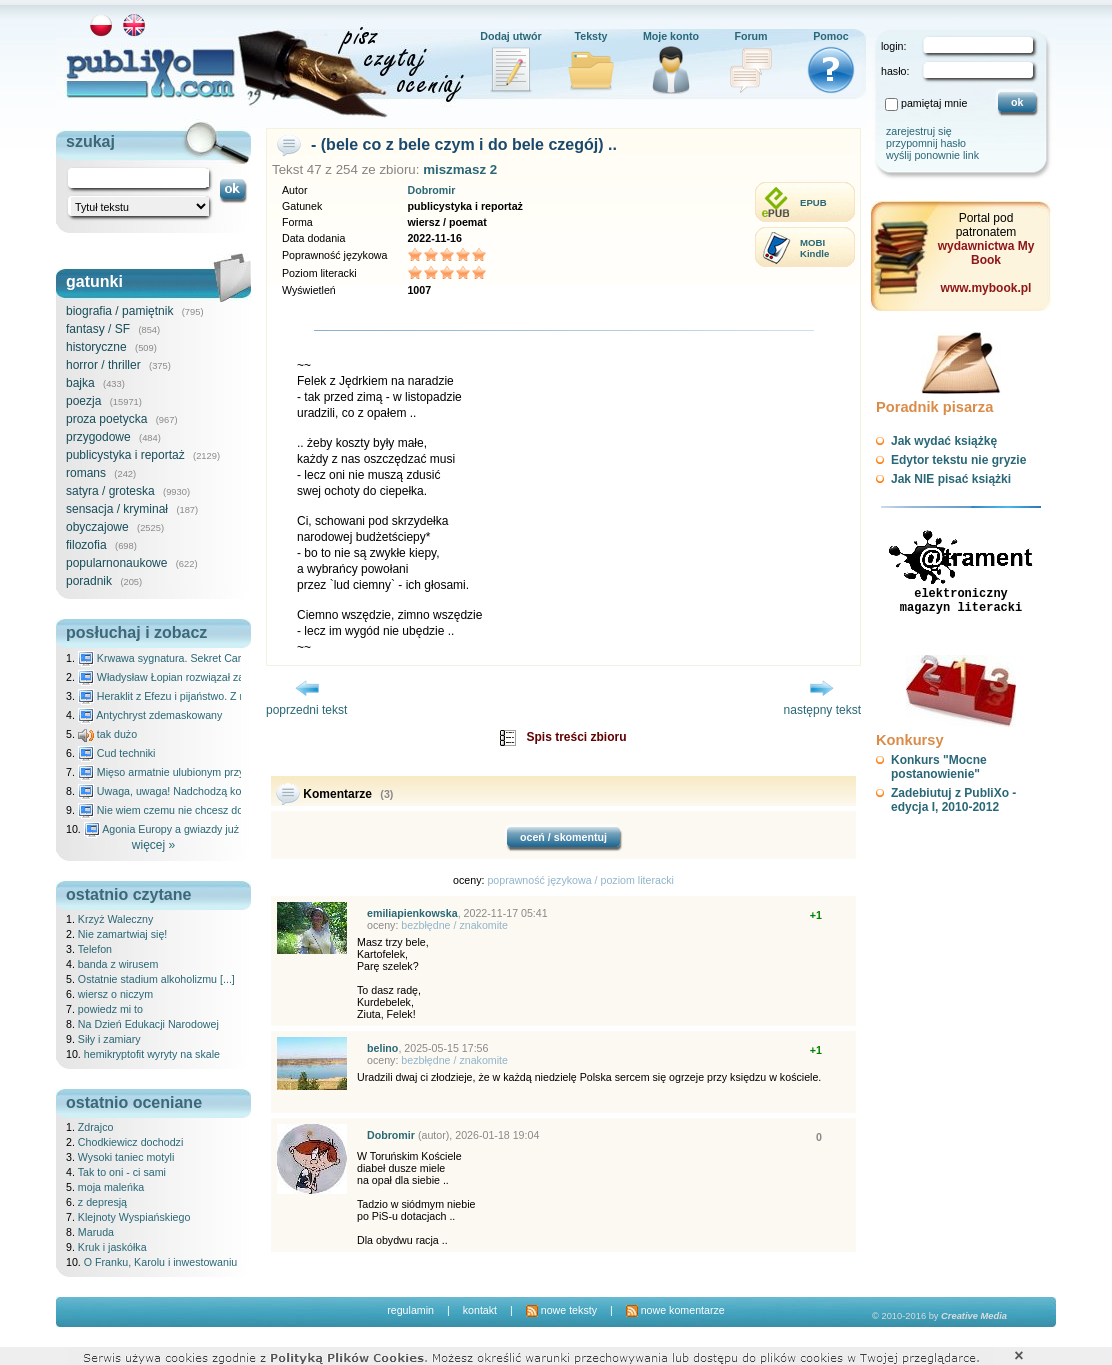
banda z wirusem (118, 964)
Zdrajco (96, 1127)
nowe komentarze (675, 1310)
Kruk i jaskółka (112, 1247)
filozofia (86, 545)
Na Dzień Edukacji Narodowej (148, 1024)
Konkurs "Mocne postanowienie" (939, 767)
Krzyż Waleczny (115, 919)
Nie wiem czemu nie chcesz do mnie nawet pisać (203, 810)
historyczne (96, 347)
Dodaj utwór (511, 36)
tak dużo (107, 734)
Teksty (591, 36)
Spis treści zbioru (576, 737)
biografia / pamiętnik (119, 311)
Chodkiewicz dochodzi (130, 1142)
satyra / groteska (110, 491)
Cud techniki (117, 753)
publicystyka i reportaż (125, 455)
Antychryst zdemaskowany (150, 715)
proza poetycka (106, 419)
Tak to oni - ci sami (122, 1172)
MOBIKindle (814, 248)
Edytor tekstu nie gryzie (958, 460)
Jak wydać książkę (944, 441)
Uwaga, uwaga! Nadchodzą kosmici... (176, 791)
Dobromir (431, 190)
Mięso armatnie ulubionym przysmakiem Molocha (204, 772)
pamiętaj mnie (934, 103)
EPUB (813, 202)
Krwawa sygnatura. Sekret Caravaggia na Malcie (202, 658)
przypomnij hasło (926, 143)
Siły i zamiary (109, 1039)
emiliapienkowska (412, 913)
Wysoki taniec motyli (126, 1157)
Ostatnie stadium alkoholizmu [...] (156, 979)
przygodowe (98, 437)
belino (382, 1048)
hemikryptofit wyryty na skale (152, 1054)
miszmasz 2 (460, 169)
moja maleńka (111, 1187)
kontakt (480, 1310)
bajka (80, 383)
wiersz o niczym (115, 994)
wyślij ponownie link (932, 155)
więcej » (153, 845)
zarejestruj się (919, 131)
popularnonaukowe (116, 563)
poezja (83, 401)
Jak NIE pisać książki (951, 479)
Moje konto (671, 36)
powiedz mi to (110, 1009)
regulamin (410, 1310)
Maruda (96, 1232)
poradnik (89, 581)
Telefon (95, 949)
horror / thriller (103, 365)
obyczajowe (97, 527)
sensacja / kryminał (117, 509)
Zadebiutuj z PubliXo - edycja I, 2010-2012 (953, 800)
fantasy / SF (98, 329)
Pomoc (831, 36)
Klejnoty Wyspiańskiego (134, 1217)
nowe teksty (561, 1310)
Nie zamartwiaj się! (122, 934)
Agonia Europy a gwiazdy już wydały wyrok (195, 829)
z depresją (102, 1202)
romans (86, 473)
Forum (750, 36)
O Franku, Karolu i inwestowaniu (160, 1262)
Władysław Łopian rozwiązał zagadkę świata (192, 677)
